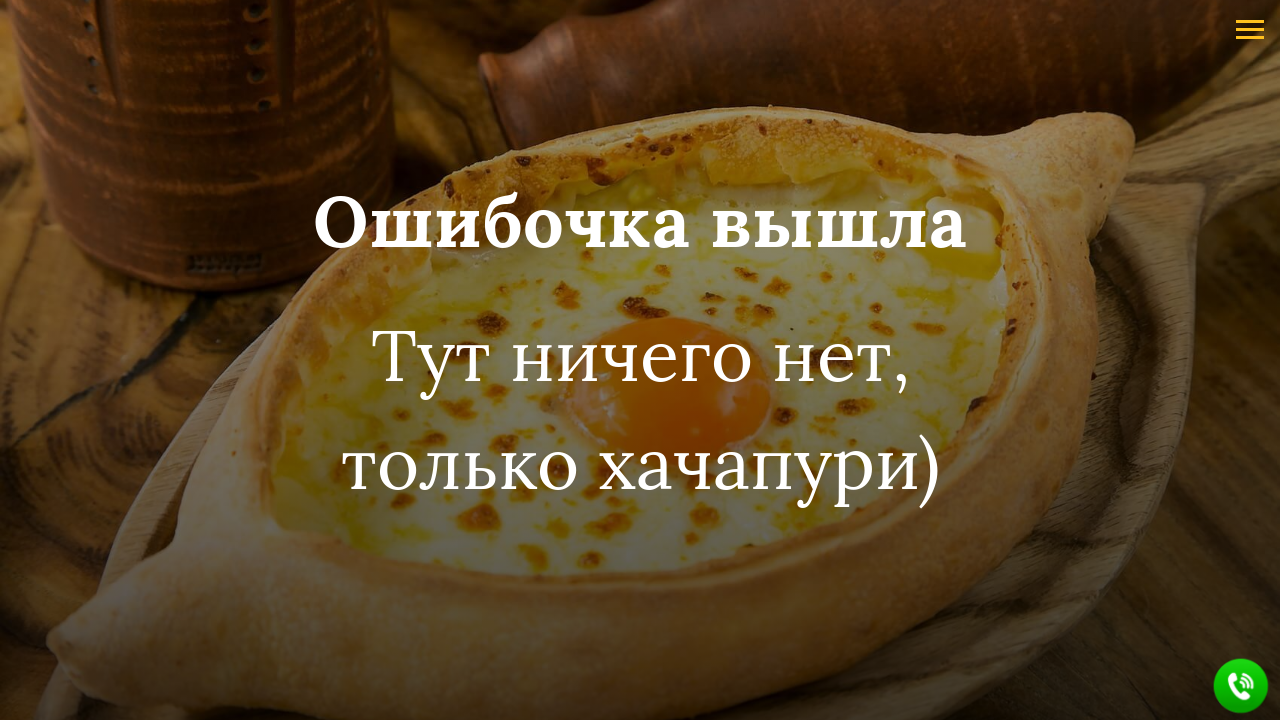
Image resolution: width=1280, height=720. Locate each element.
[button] (1241, 686)
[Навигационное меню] (1250, 30)
